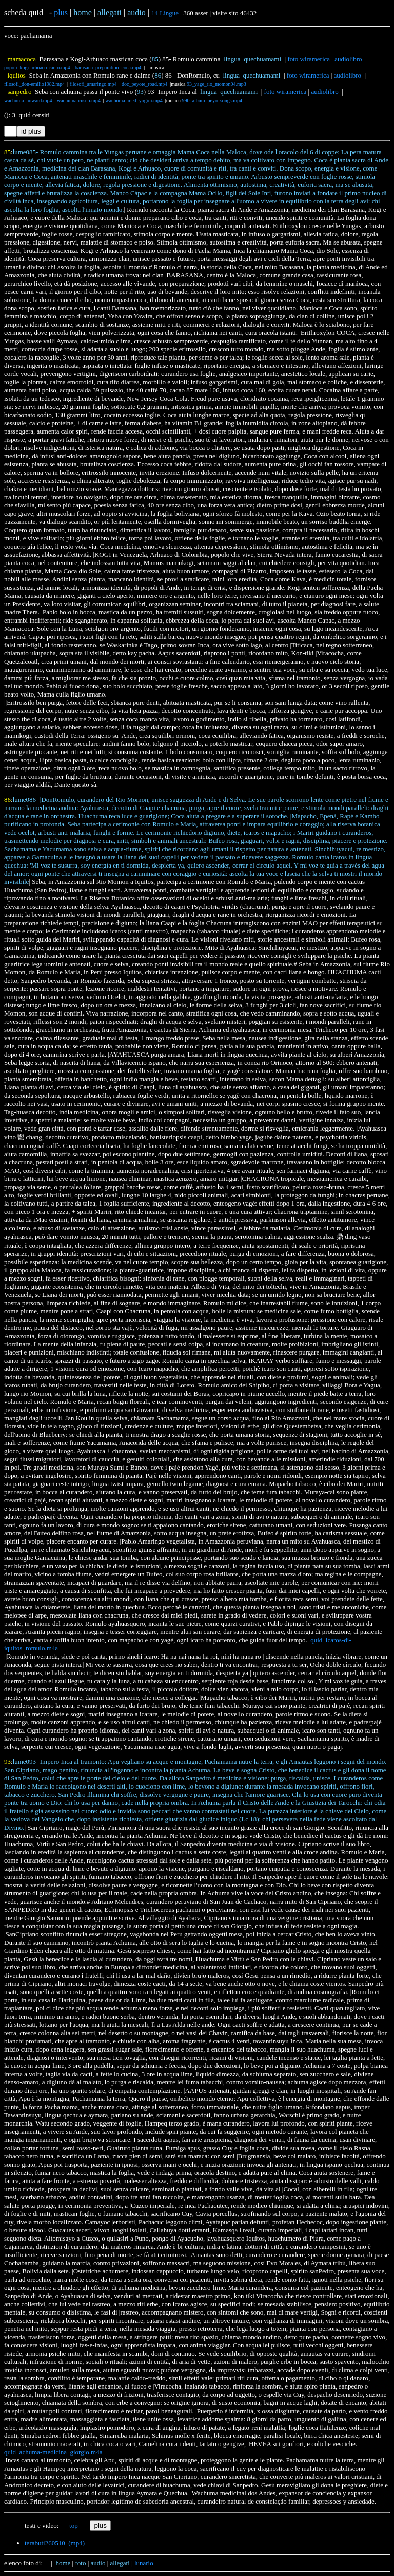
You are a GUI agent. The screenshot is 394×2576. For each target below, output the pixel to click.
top (73, 2525)
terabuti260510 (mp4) (55, 2543)
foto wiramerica (308, 59)
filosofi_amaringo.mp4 (93, 84)
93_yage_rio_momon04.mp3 (216, 84)
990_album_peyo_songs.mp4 (212, 100)
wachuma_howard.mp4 (28, 100)
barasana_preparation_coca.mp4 (108, 67)
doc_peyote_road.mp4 (144, 84)
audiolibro (348, 59)
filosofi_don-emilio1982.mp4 (34, 84)
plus (61, 12)
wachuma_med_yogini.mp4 (133, 100)
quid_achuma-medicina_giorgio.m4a (53, 2452)
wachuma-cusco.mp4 (79, 100)
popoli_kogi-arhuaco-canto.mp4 (37, 67)
